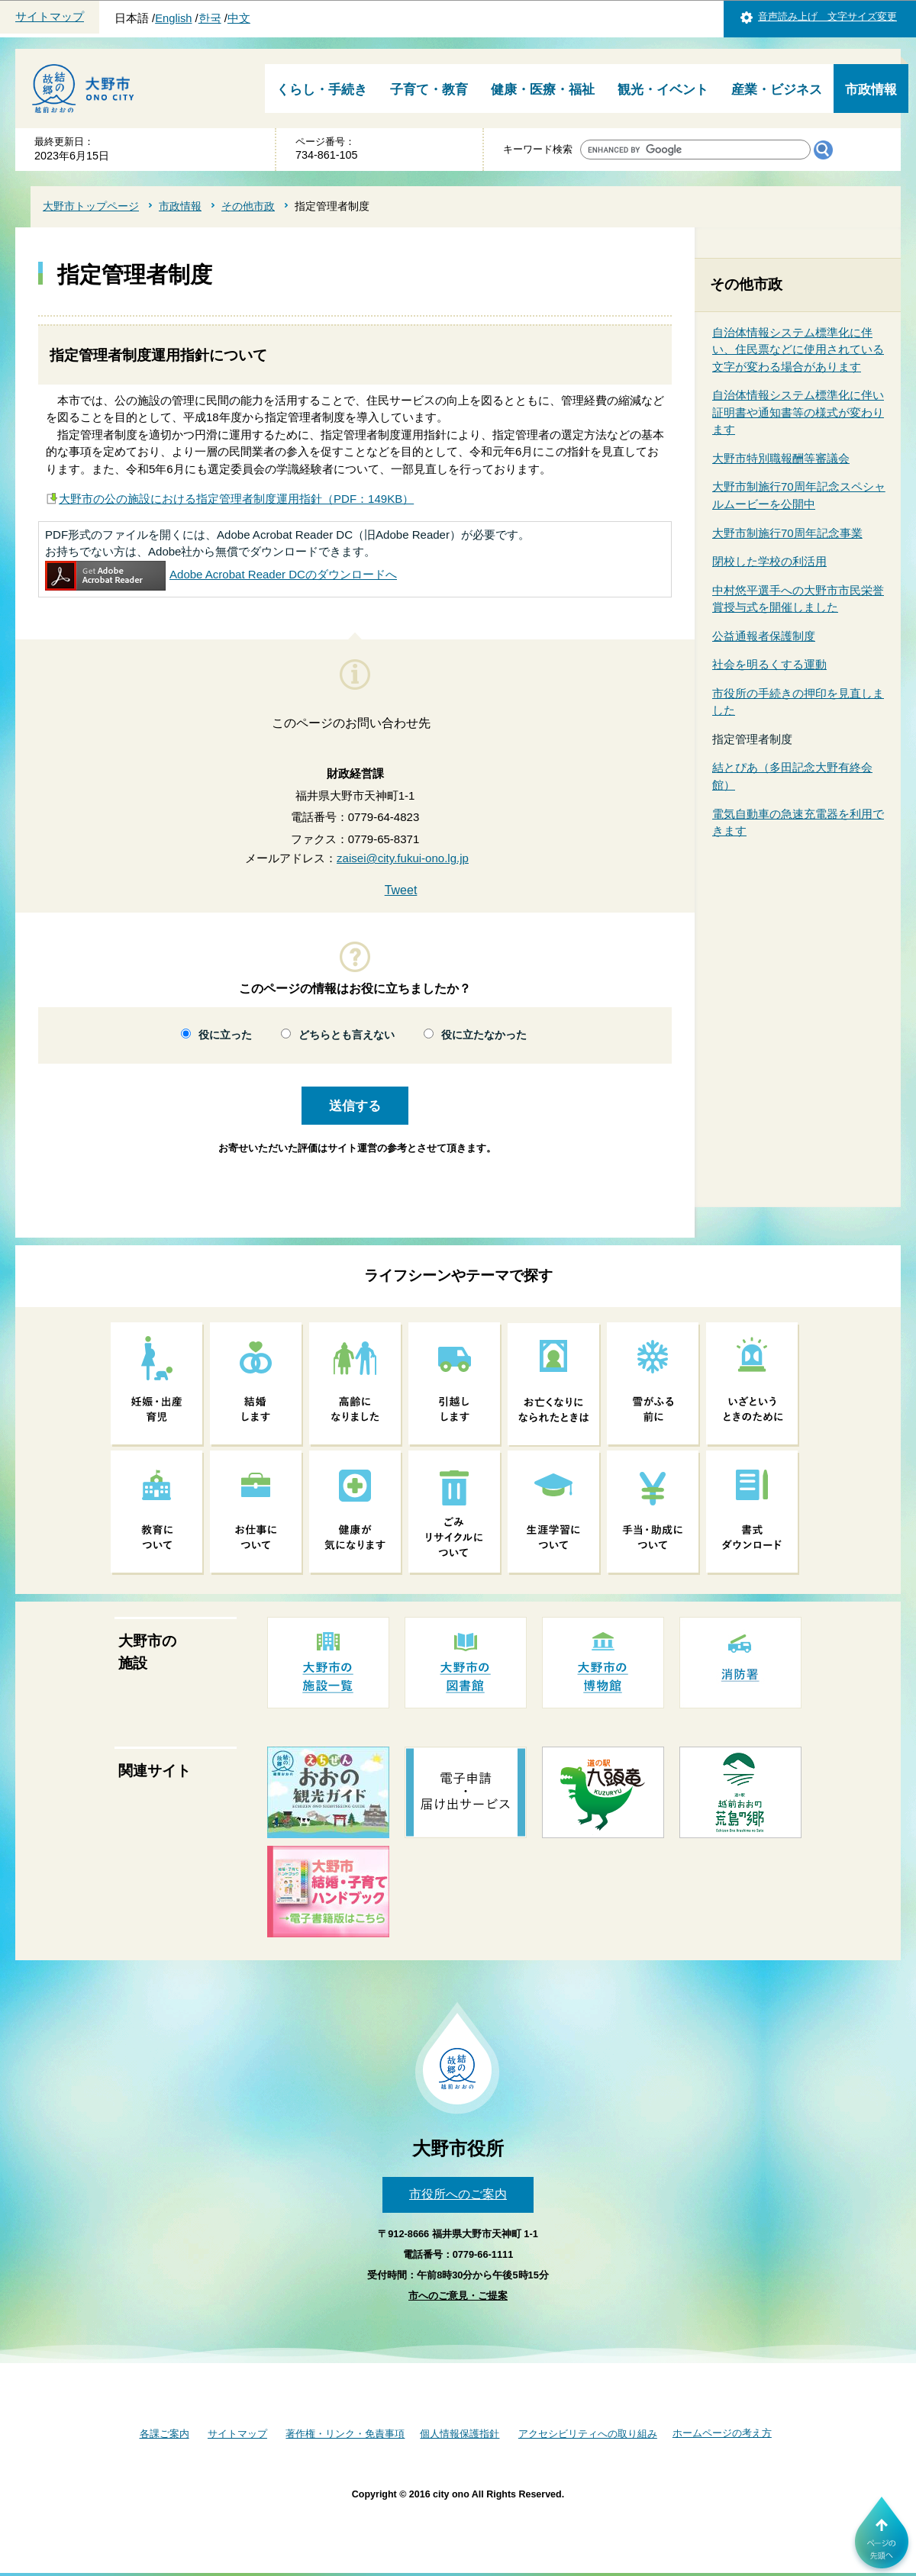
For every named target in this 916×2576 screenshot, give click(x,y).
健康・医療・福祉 (543, 89)
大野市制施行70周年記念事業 (787, 532)
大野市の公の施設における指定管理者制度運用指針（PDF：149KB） (236, 498)
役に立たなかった (484, 1035)
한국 (209, 18)
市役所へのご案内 (458, 2194)
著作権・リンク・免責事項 (345, 2433)
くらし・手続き (321, 89)
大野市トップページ (91, 206)
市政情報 (871, 89)
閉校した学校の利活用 (769, 561)
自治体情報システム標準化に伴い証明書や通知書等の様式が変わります (798, 412)
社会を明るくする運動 (769, 664)
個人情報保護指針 (459, 2433)
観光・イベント (663, 89)
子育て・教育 (429, 89)
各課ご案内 (164, 2433)
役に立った (225, 1035)
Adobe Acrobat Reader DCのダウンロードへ (221, 574)
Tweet (401, 890)
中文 (238, 18)
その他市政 (248, 206)
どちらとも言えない (346, 1035)
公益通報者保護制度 (763, 636)
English (173, 18)
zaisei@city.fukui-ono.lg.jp (403, 858)
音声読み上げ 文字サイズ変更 (827, 16)
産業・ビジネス (776, 89)
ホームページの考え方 (722, 2433)
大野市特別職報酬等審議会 (781, 458)
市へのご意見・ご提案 (458, 2295)
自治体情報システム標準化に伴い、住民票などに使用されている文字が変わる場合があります (798, 349)
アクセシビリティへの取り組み (587, 2433)
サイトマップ (49, 17)
